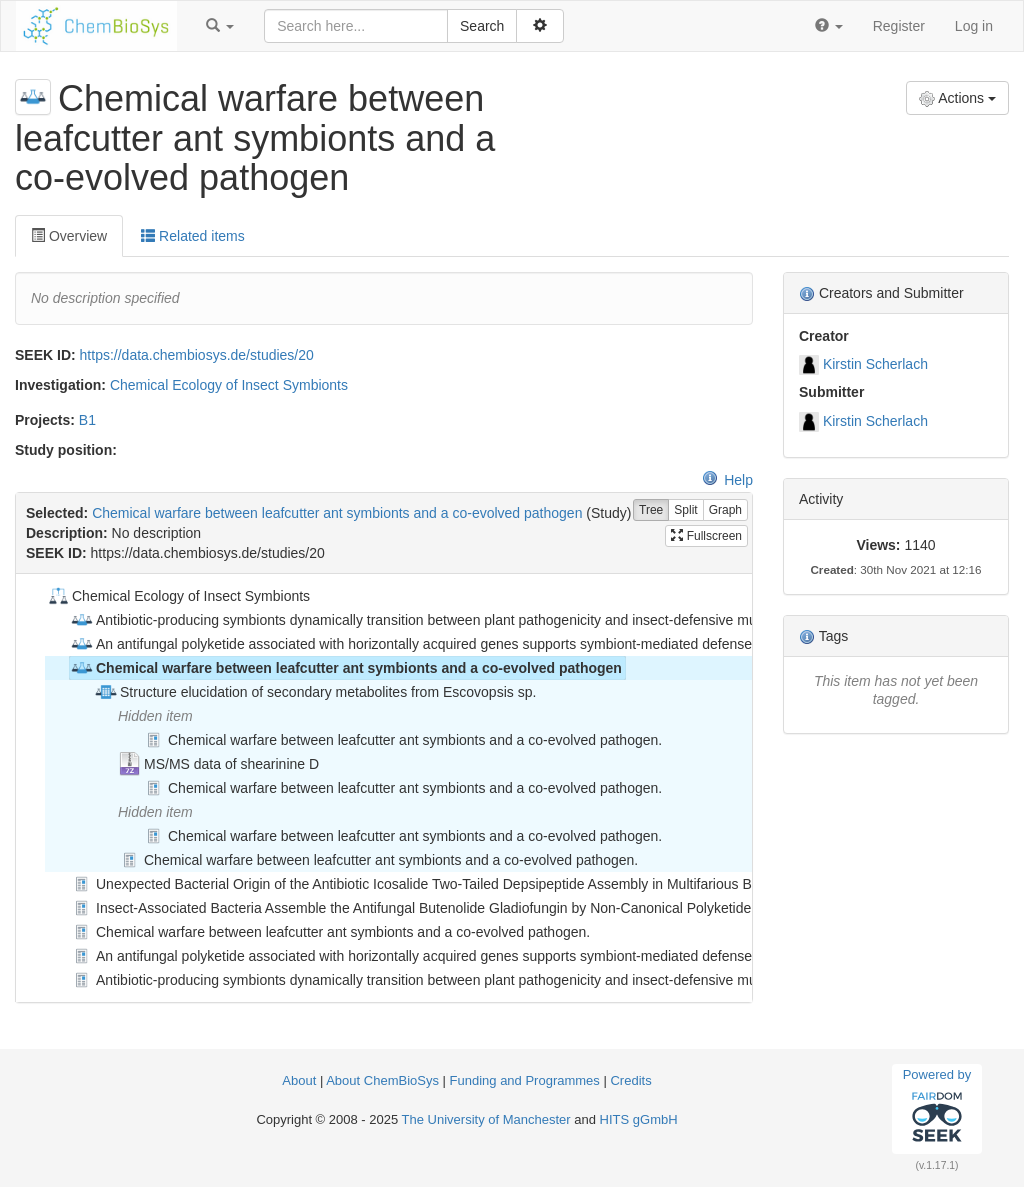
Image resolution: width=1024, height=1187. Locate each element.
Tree (651, 510)
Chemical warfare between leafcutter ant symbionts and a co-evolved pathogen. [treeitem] (402, 740)
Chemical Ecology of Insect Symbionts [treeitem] (178, 596)
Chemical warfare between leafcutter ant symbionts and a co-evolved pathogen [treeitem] (346, 668)
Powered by (937, 1108)
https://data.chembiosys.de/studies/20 (197, 355)
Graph (725, 510)
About (301, 1080)
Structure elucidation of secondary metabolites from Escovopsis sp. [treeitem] (315, 692)
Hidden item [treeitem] (155, 716)
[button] (220, 26)
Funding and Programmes (525, 1080)
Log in (974, 26)
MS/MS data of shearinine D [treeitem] (218, 764)
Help (727, 480)
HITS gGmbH (639, 1119)
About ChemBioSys (382, 1080)
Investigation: (60, 385)
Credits (630, 1080)
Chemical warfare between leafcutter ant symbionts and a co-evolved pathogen (337, 513)
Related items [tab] (192, 236)
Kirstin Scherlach (875, 364)
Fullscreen (706, 536)
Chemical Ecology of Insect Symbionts (229, 385)
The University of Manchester (486, 1119)
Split (685, 510)
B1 (87, 420)
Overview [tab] (69, 236)
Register (899, 26)
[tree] (383, 788)
